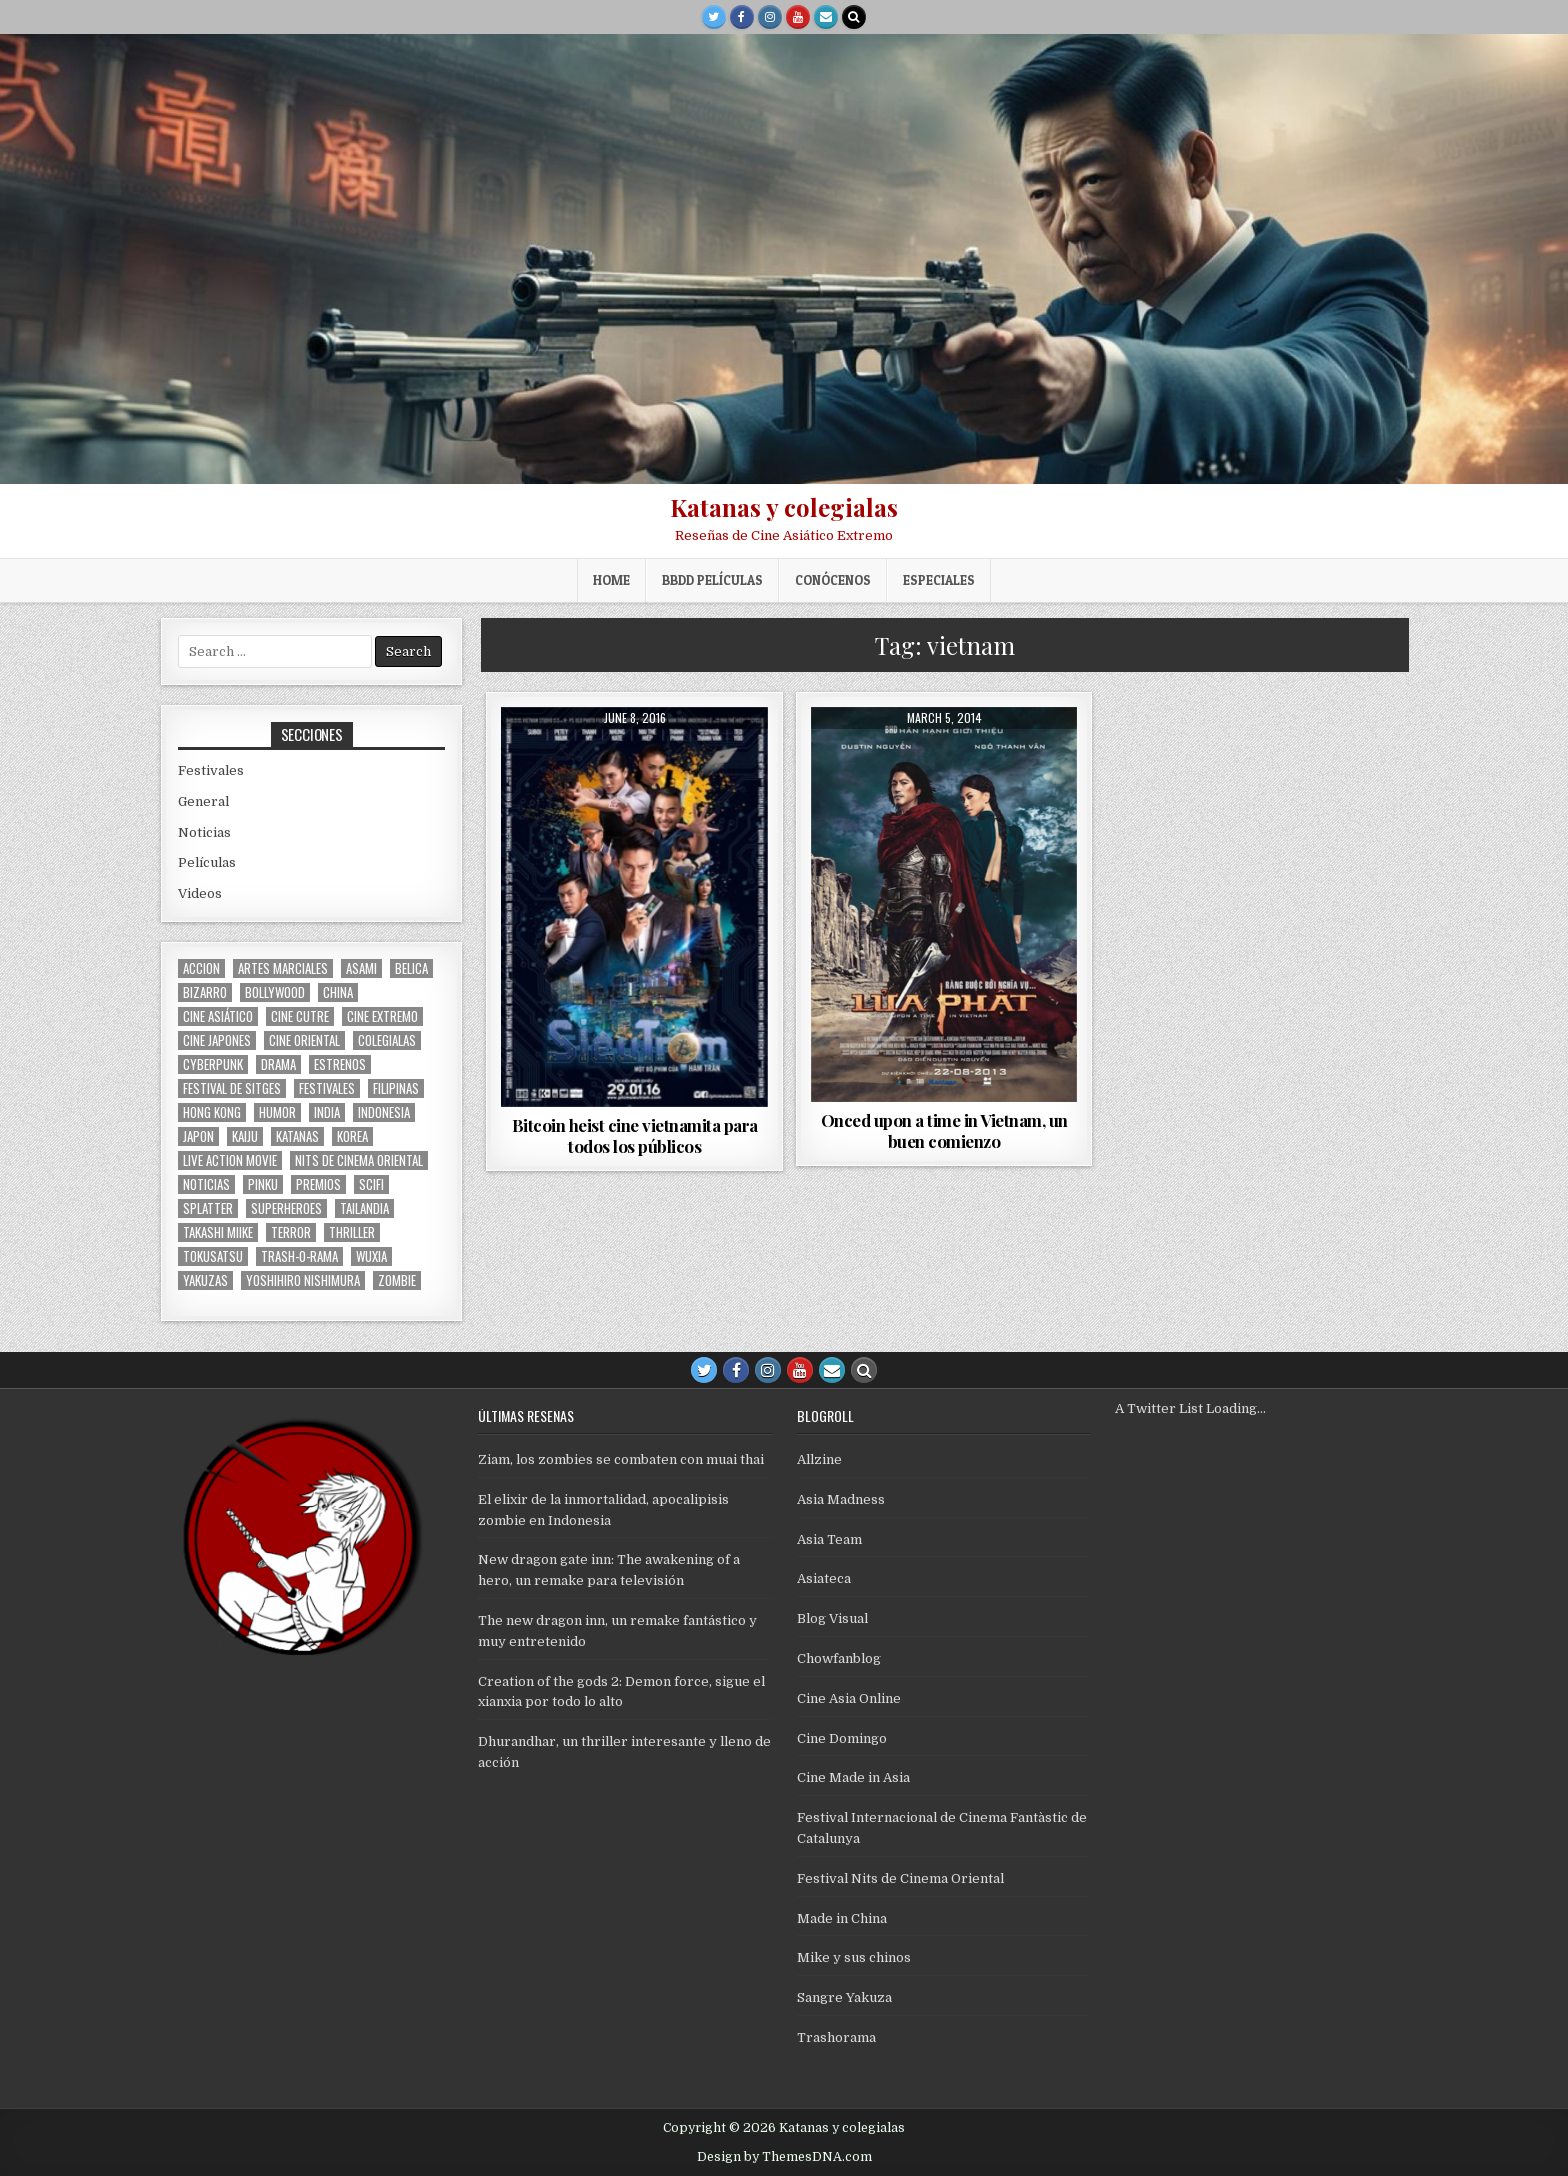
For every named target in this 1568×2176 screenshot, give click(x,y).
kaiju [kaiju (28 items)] (245, 1136)
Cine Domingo (842, 1738)
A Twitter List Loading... (1190, 1408)
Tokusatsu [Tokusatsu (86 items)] (213, 1256)
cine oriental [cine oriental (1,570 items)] (304, 1040)
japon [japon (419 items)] (198, 1136)
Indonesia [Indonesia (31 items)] (384, 1112)
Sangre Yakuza (844, 1997)
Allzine (819, 1459)
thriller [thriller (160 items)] (352, 1232)
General (203, 801)
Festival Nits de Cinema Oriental (900, 1878)
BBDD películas (712, 580)
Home (611, 580)
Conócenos (833, 580)
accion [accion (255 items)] (201, 968)
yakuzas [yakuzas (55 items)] (205, 1280)
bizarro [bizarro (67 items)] (205, 992)
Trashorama (836, 2037)
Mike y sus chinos (854, 1957)
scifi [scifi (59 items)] (371, 1184)
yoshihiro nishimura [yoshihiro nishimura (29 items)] (303, 1280)
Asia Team (829, 1539)
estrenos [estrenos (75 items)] (340, 1064)
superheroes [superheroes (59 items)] (286, 1208)
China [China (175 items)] (338, 992)
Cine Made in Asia (853, 1777)
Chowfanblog (839, 1658)
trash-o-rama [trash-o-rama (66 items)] (299, 1256)
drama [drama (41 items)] (278, 1064)
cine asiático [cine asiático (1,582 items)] (218, 1016)
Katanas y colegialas (784, 507)
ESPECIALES (939, 580)
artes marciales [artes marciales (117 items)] (283, 968)
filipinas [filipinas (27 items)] (396, 1088)
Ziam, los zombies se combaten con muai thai (621, 1459)
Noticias (204, 832)
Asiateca (824, 1578)
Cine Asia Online (849, 1698)
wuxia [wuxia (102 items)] (371, 1256)
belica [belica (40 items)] (411, 968)
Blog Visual (832, 1618)
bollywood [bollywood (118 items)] (275, 992)
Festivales (211, 770)
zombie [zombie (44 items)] (397, 1280)
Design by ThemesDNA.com (784, 2157)
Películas (207, 862)
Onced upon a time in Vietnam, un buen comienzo (944, 1130)
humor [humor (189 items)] (277, 1112)
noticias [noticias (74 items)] (206, 1184)
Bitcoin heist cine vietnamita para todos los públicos (635, 1135)
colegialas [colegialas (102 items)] (387, 1040)
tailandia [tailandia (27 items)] (364, 1208)
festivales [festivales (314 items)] (327, 1088)
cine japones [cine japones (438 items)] (217, 1040)
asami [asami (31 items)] (361, 968)
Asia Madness (841, 1499)
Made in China (842, 1918)
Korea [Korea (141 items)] (352, 1136)
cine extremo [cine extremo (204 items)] (382, 1016)
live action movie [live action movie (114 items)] (230, 1160)
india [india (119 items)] (327, 1112)
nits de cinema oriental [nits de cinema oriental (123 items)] (359, 1160)
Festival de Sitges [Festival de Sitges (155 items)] (232, 1088)
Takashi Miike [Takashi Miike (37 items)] (218, 1232)
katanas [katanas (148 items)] (297, 1136)
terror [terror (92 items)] (291, 1232)
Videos (200, 893)
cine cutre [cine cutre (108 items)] (300, 1016)
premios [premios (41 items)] (318, 1184)
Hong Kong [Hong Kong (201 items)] (212, 1112)
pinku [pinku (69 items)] (263, 1184)
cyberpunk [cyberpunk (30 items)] (213, 1064)
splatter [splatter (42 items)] (208, 1208)
